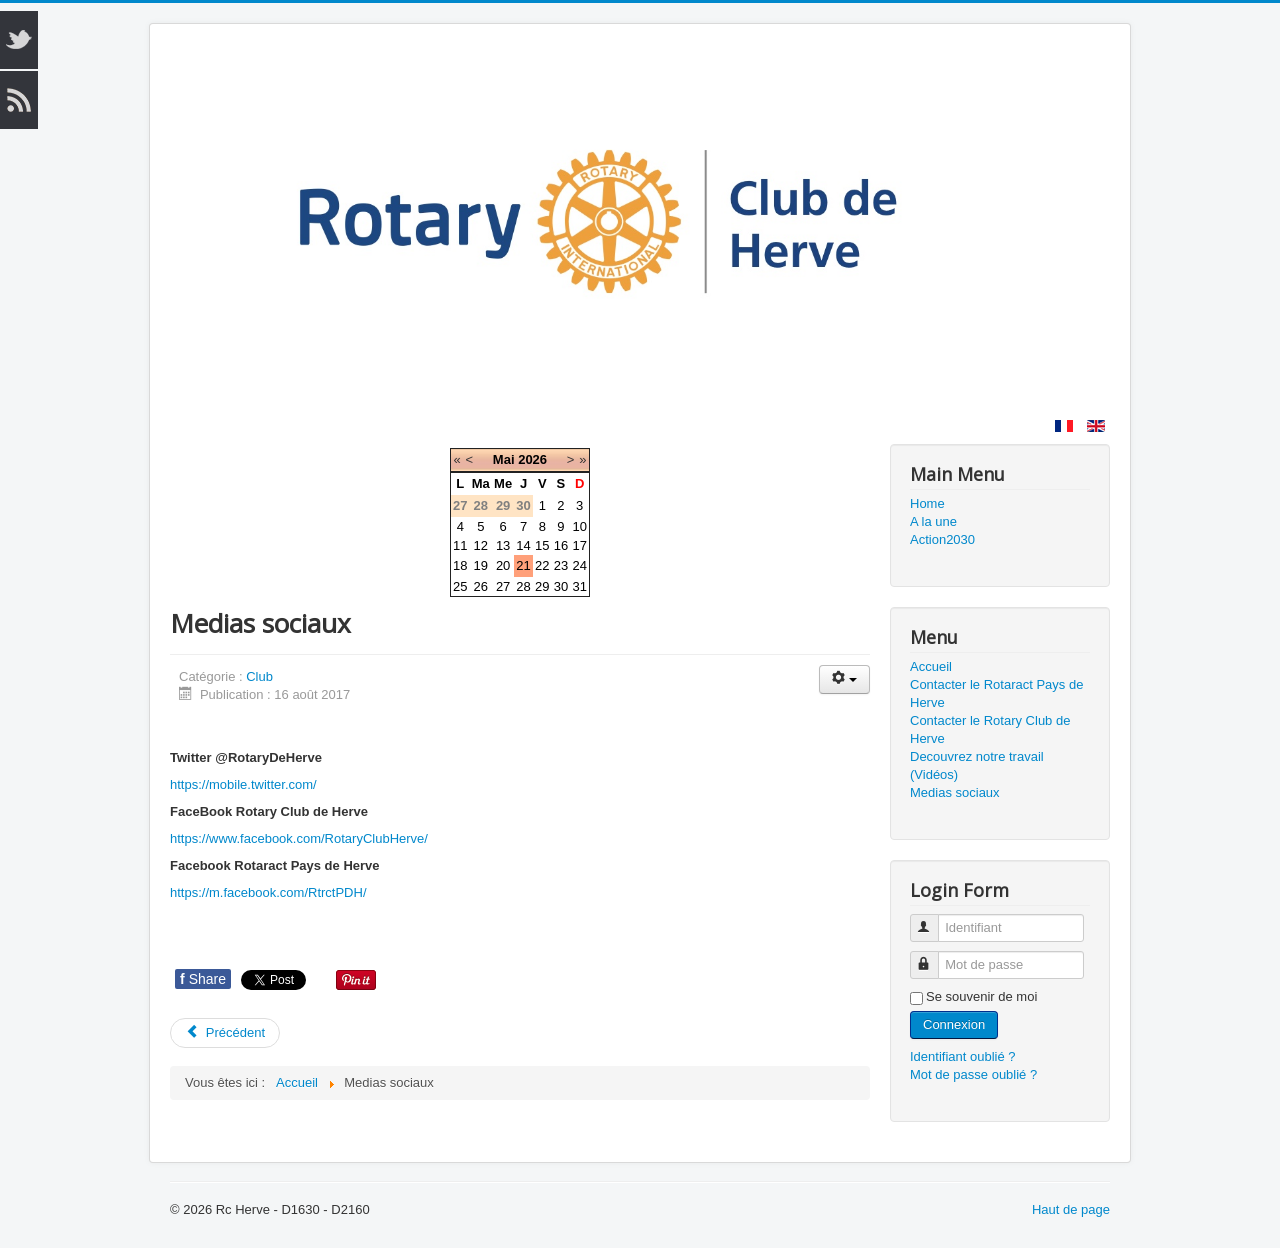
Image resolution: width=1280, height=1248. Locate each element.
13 (503, 545)
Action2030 (942, 539)
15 (542, 545)
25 (460, 586)
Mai (504, 459)
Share (203, 979)
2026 (532, 459)
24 (579, 565)
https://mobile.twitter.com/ (243, 784)
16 (561, 545)
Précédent (225, 1032)
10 (579, 526)
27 (503, 586)
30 (561, 586)
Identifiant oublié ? (963, 1056)
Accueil (931, 666)
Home (927, 503)
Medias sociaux (955, 792)
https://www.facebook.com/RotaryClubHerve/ (299, 838)
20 (503, 565)
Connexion (954, 1024)
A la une (933, 521)
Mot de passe (933, 956)
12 (481, 545)
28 (523, 586)
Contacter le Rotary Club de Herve (990, 729)
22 (542, 565)
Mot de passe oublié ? (973, 1074)
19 (481, 565)
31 (579, 586)
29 (542, 586)
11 (460, 545)
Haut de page (1071, 1209)
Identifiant (933, 919)
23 (561, 565)
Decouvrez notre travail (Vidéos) (977, 765)
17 (579, 545)
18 (460, 565)
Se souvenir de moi (981, 996)
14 (523, 545)
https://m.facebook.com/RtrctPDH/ (268, 892)
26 (481, 586)
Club (259, 676)
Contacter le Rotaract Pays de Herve (996, 693)
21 (523, 565)
